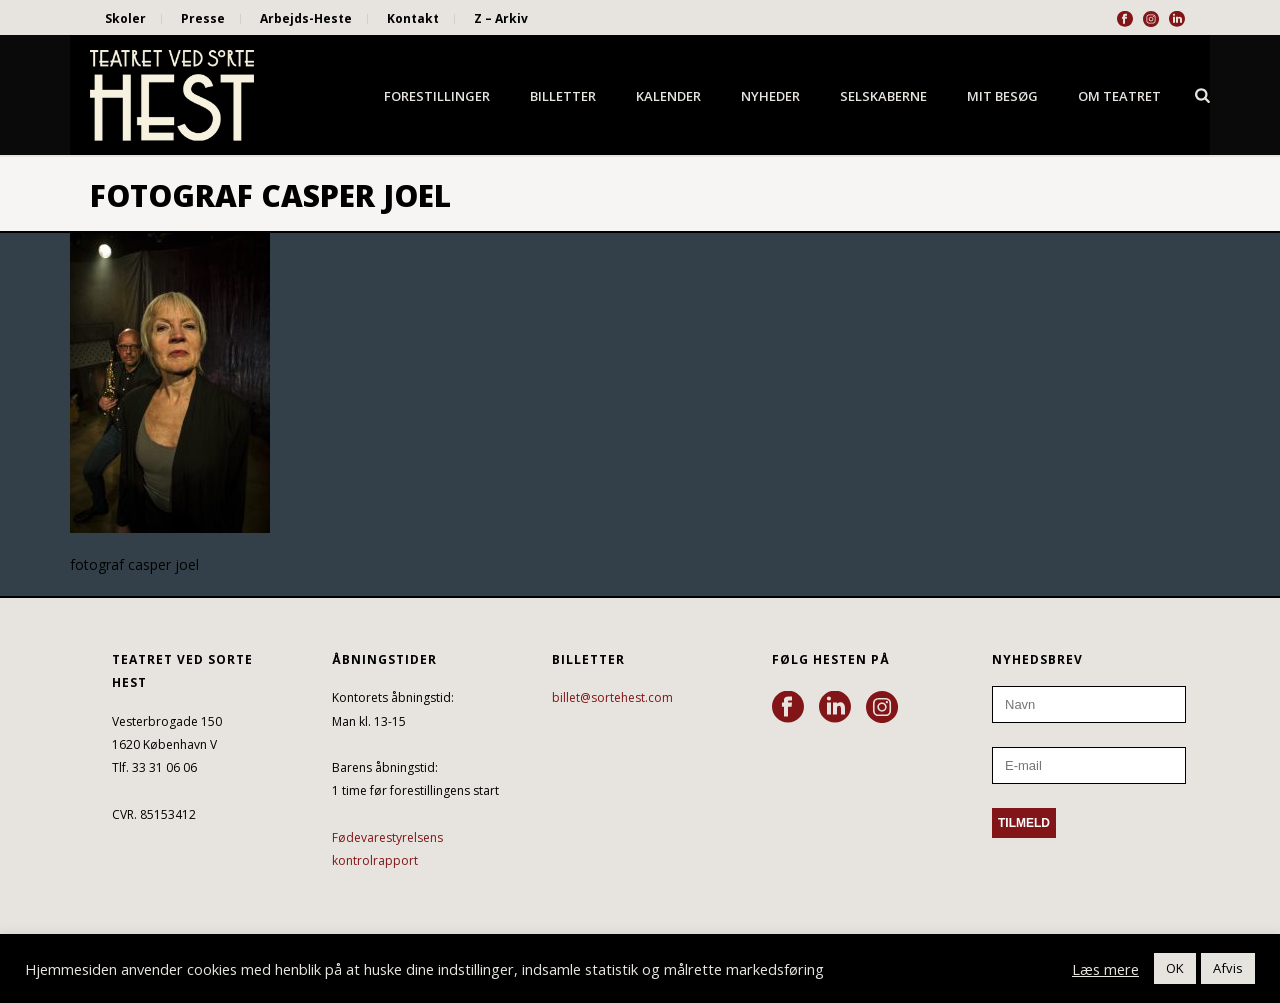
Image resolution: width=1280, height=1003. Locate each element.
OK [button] (1175, 968)
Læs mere (1105, 969)
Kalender (668, 96)
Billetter (563, 96)
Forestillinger (437, 96)
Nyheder (770, 96)
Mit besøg (1002, 96)
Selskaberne (883, 96)
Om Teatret (1119, 96)
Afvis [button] (1228, 968)
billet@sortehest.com (612, 697)
